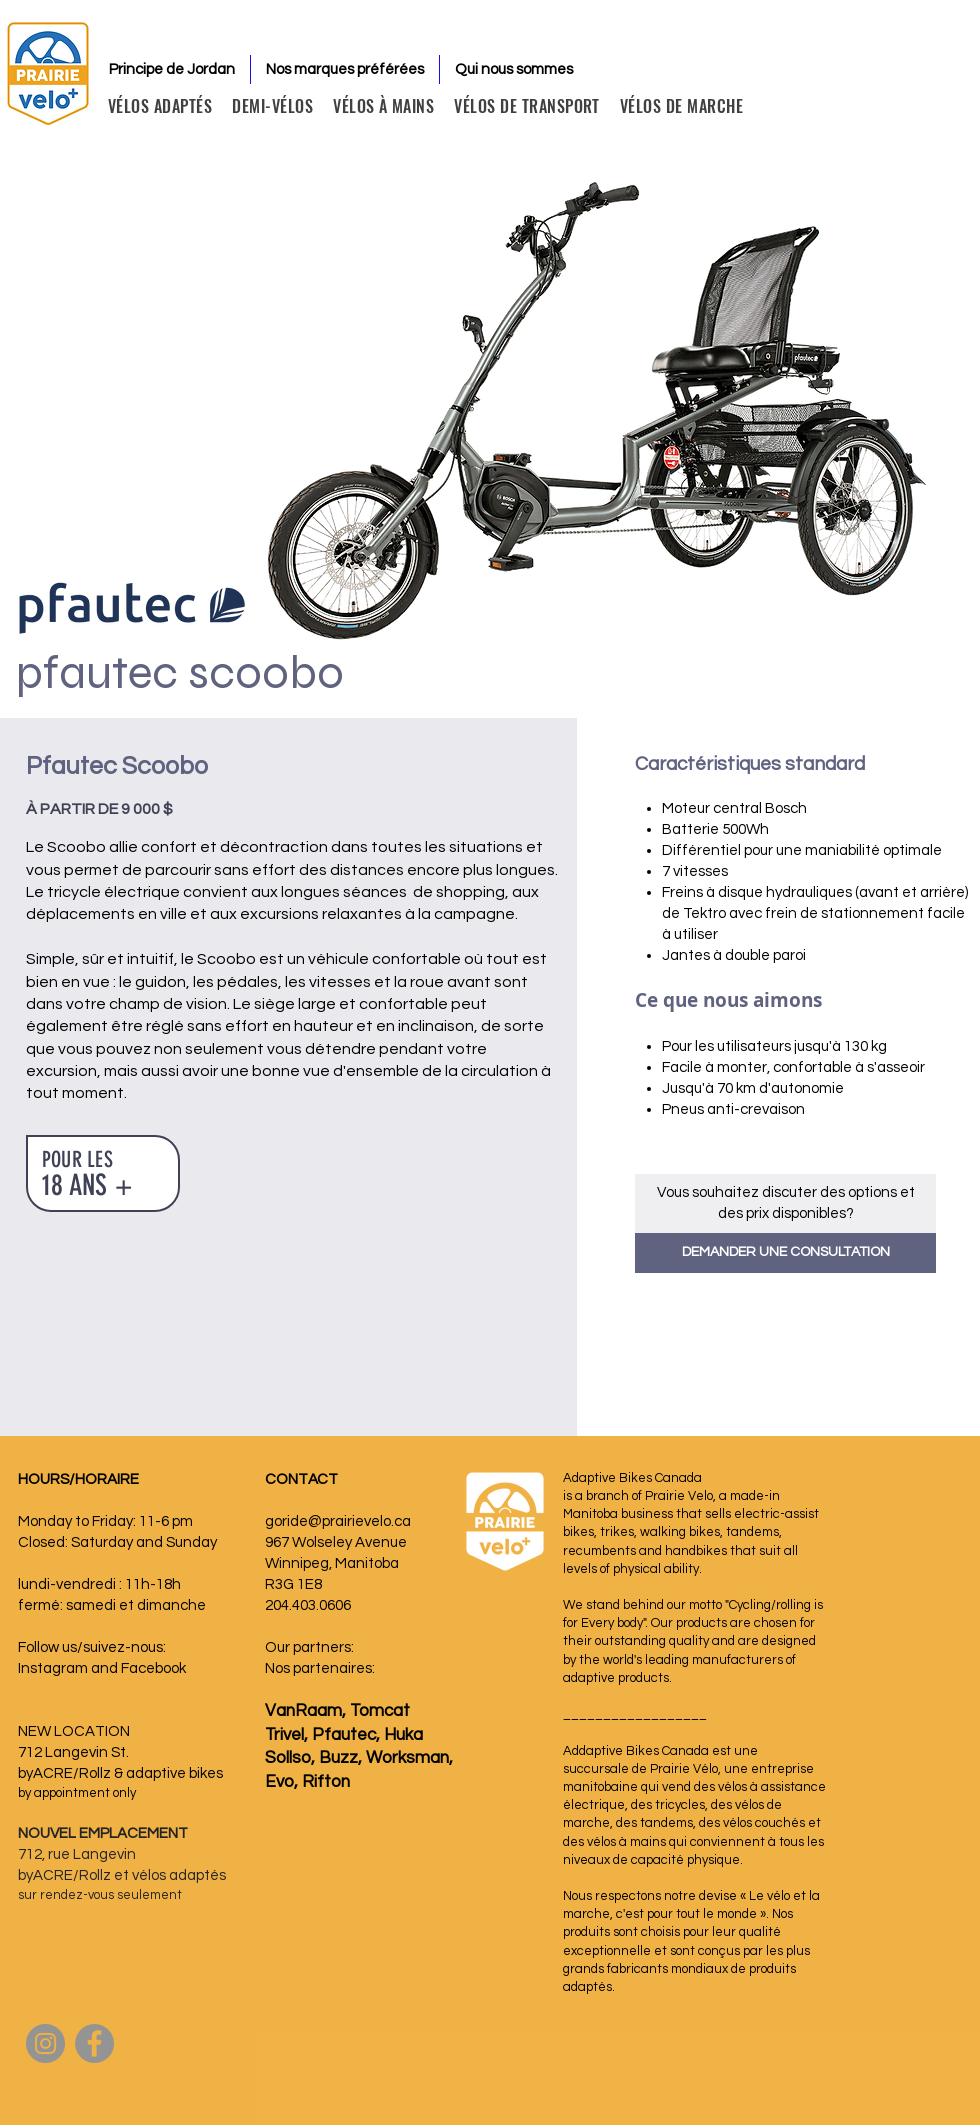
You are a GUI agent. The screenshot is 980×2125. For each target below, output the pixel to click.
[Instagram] (45, 2043)
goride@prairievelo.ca (338, 1521)
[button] (785, 1253)
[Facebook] (94, 2043)
